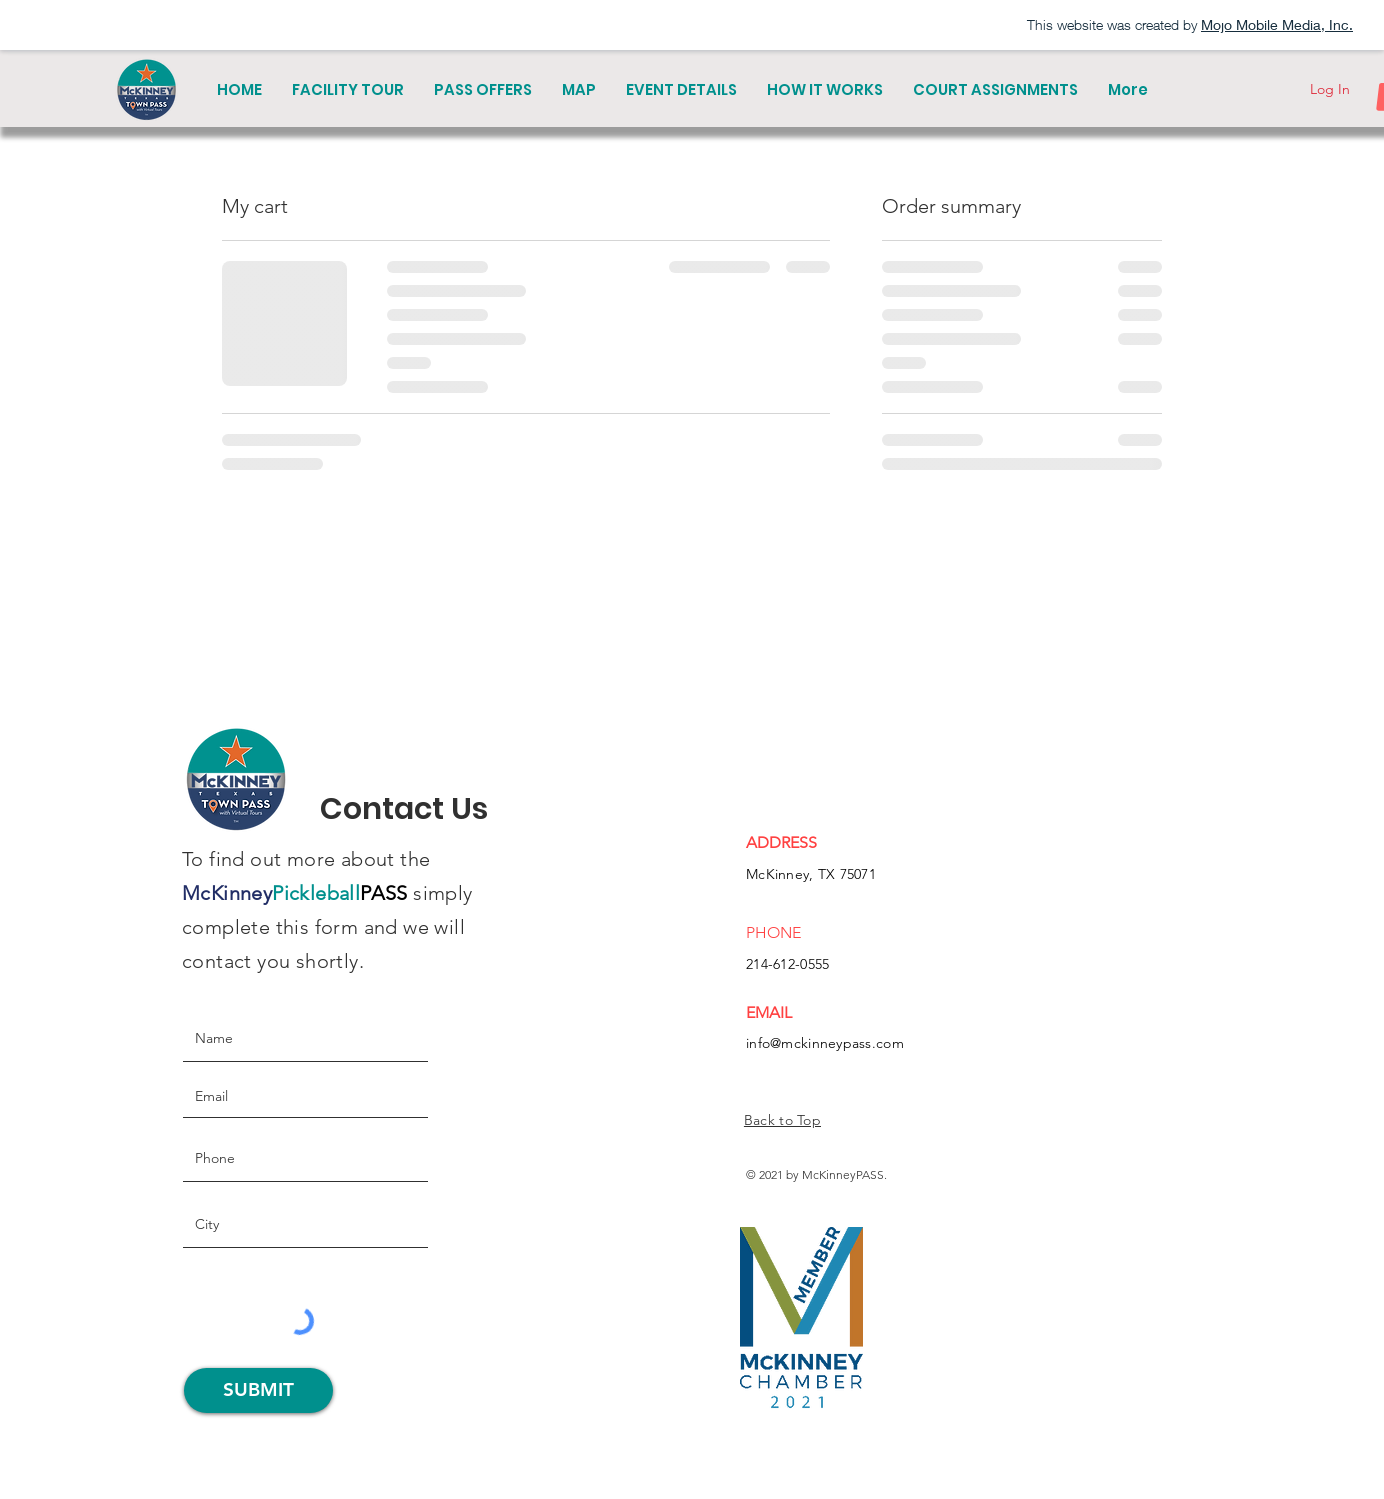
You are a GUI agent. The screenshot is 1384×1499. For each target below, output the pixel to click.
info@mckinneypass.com (825, 1043)
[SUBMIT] (258, 1390)
